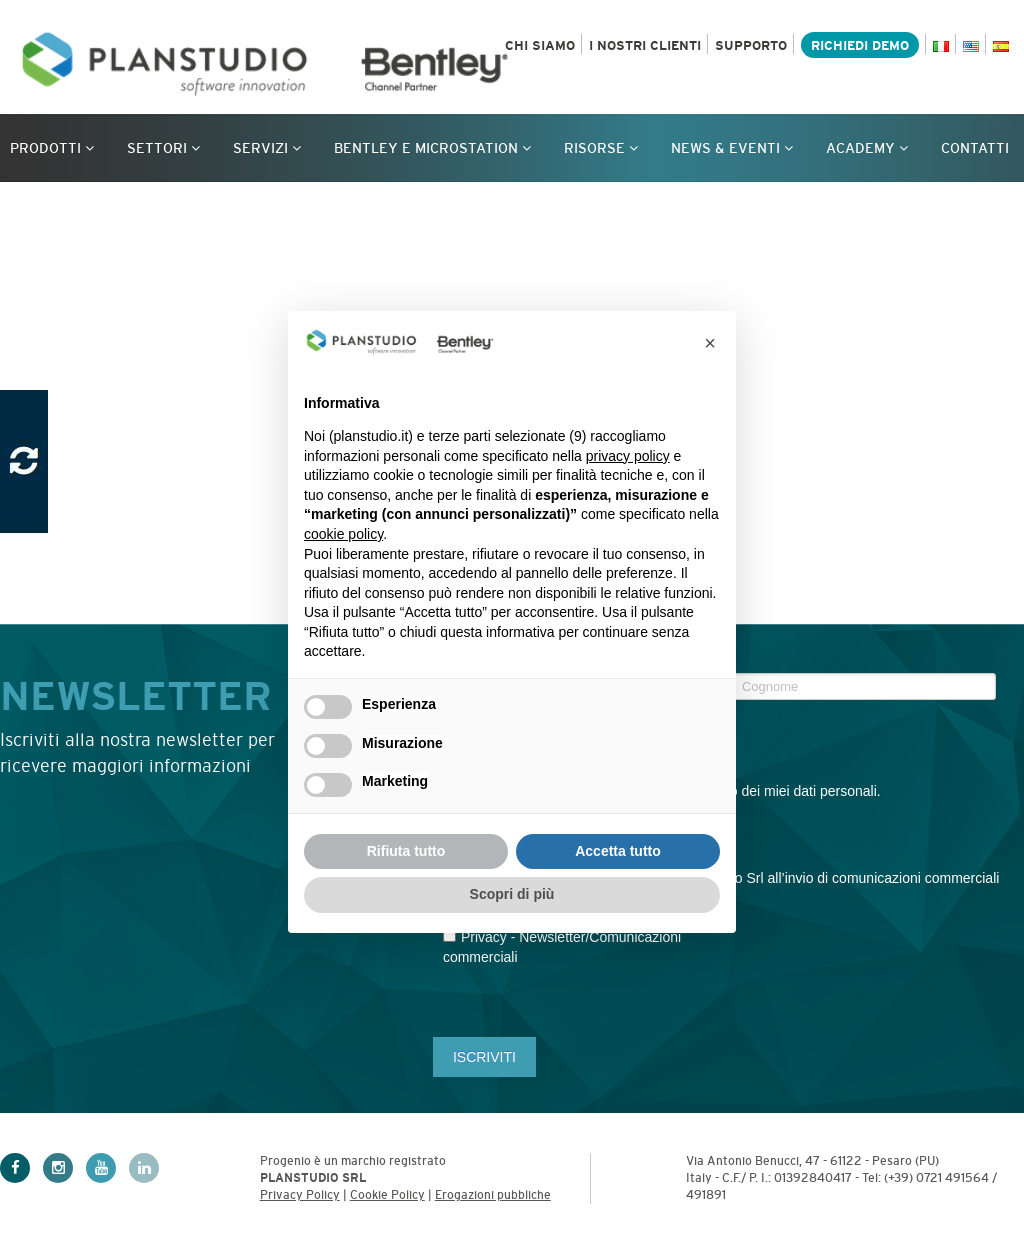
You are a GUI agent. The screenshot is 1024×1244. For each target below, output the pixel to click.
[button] (710, 343)
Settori (163, 148)
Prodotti (52, 148)
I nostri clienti (645, 45)
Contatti (975, 148)
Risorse (601, 148)
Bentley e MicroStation (432, 148)
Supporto (751, 45)
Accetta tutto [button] (618, 851)
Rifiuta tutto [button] (406, 851)
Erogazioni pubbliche (493, 1195)
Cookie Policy (387, 1195)
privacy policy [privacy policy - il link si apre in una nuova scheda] (628, 456)
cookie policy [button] (343, 534)
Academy (867, 148)
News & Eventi (732, 148)
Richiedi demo (860, 45)
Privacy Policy (300, 1195)
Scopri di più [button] (512, 894)
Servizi (267, 148)
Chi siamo (540, 45)
